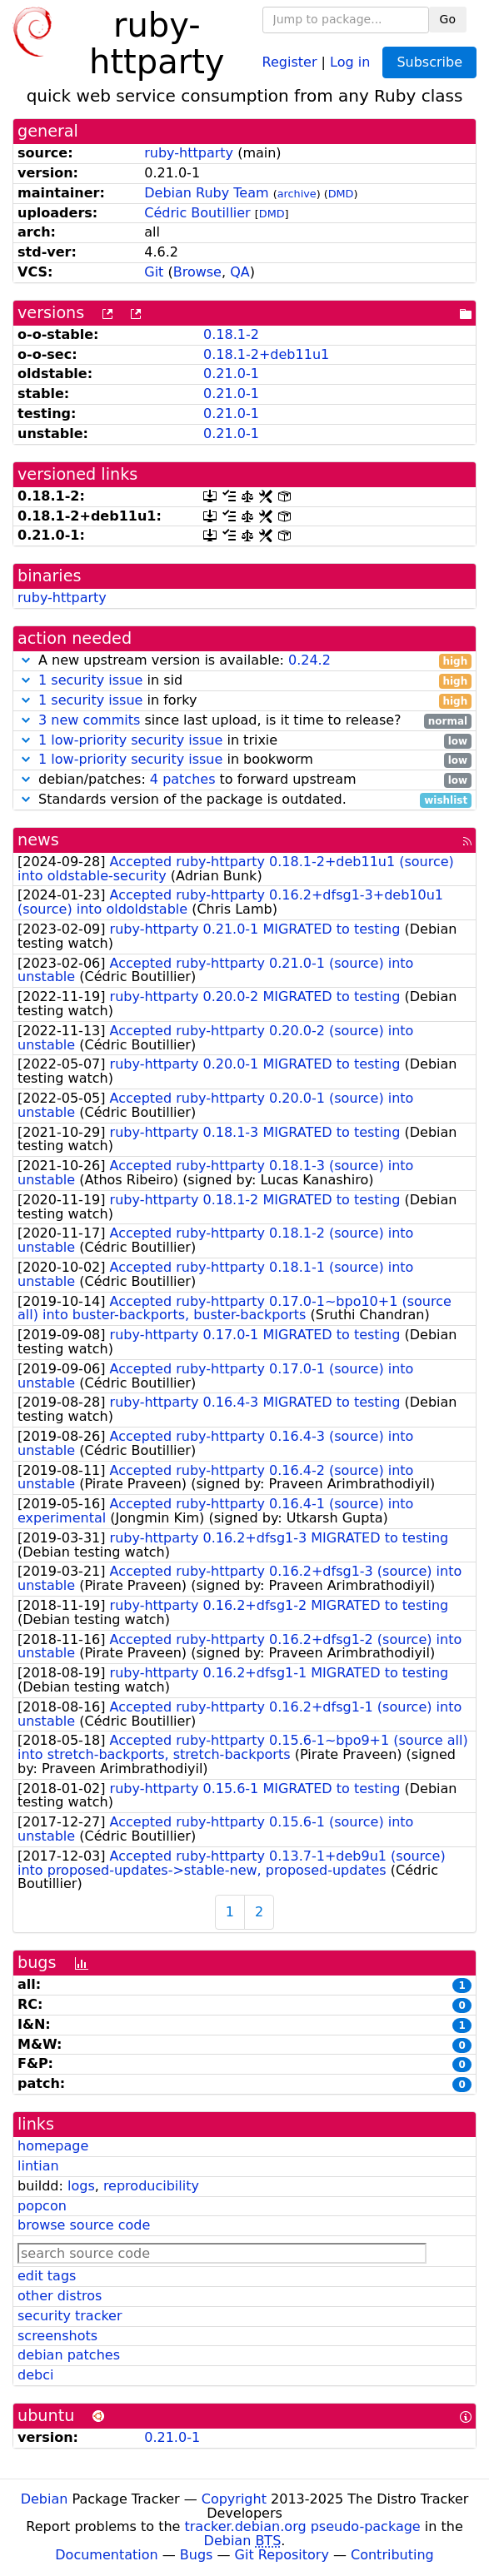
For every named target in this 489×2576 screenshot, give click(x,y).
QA (240, 272)
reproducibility (151, 2186)
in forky (244, 701)
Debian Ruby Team (206, 193)
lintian (38, 2166)
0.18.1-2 (231, 334)
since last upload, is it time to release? (244, 721)
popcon (42, 2206)
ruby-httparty (188, 153)
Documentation (106, 2555)
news (38, 840)
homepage (52, 2146)
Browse (197, 272)
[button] (26, 660)
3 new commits (89, 720)
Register (289, 61)
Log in (350, 61)
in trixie (244, 741)
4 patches (183, 779)
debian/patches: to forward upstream (244, 780)
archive (297, 193)
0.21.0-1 (231, 373)
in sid (244, 681)
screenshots (57, 2336)
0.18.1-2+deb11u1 (266, 354)
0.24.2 (309, 660)
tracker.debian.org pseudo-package (303, 2526)
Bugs (196, 2555)
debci (35, 2375)
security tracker (69, 2316)
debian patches (68, 2355)
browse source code (83, 2225)
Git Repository (282, 2555)
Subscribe (429, 62)
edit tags (46, 2276)
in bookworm (244, 760)
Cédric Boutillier (197, 213)
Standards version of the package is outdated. (244, 800)
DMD (341, 193)
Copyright (234, 2499)
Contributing (392, 2555)
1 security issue (90, 680)
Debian (44, 2499)
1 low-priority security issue (130, 740)
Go (448, 19)
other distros (59, 2296)
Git (153, 272)
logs (81, 2186)
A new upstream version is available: (244, 661)
